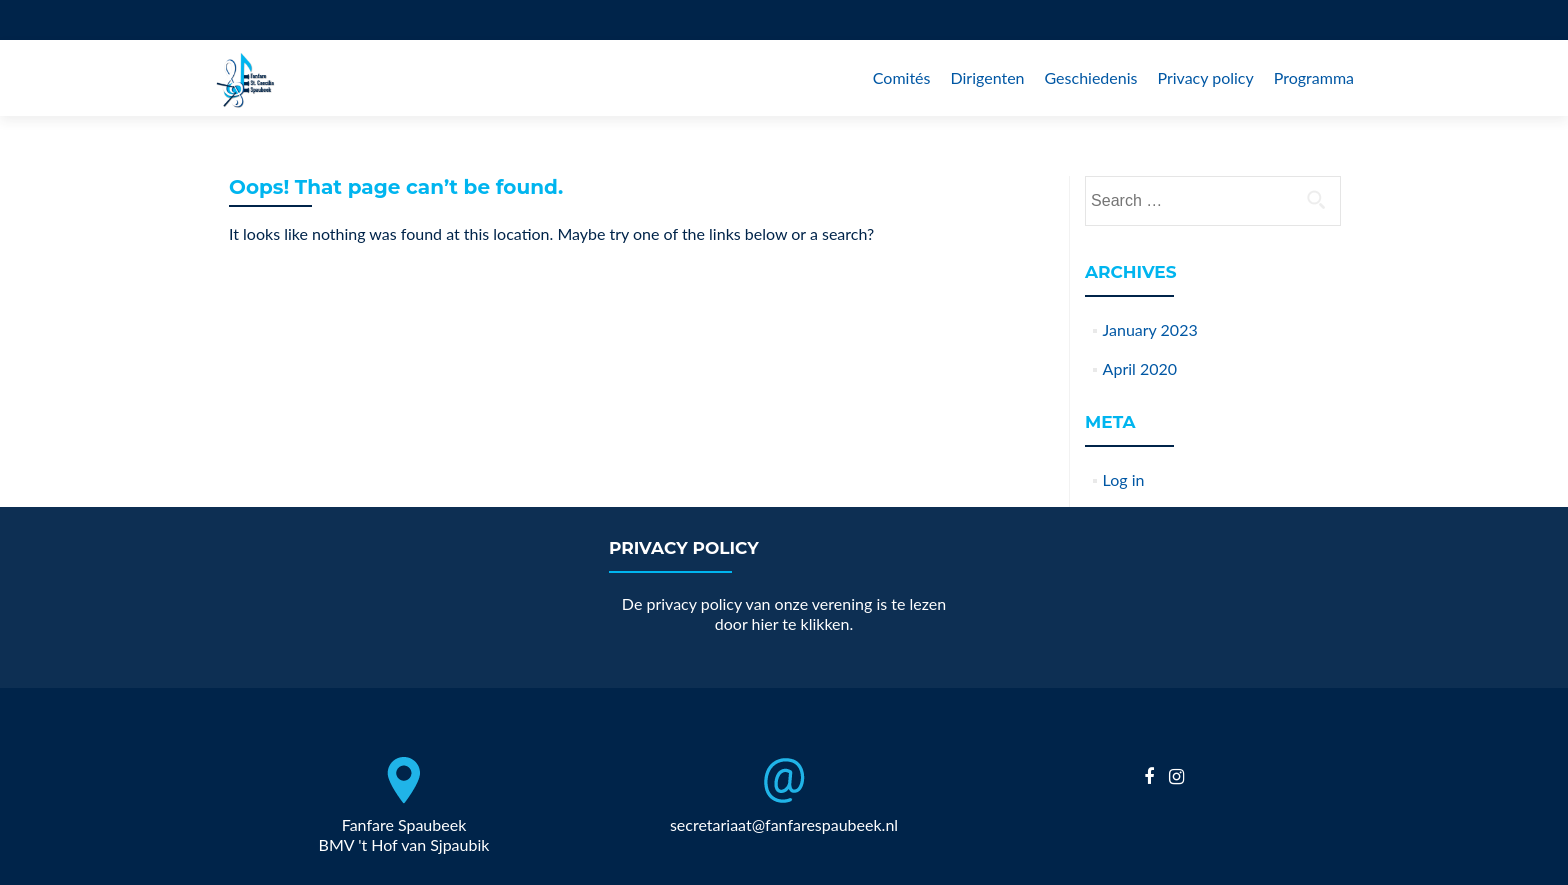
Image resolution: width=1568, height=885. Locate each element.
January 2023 (1150, 329)
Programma (1314, 77)
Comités (902, 77)
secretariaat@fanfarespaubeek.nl (784, 824)
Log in (1124, 479)
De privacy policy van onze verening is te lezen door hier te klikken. (784, 613)
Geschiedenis (1091, 77)
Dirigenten (987, 77)
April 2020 (1140, 368)
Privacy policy (1205, 77)
